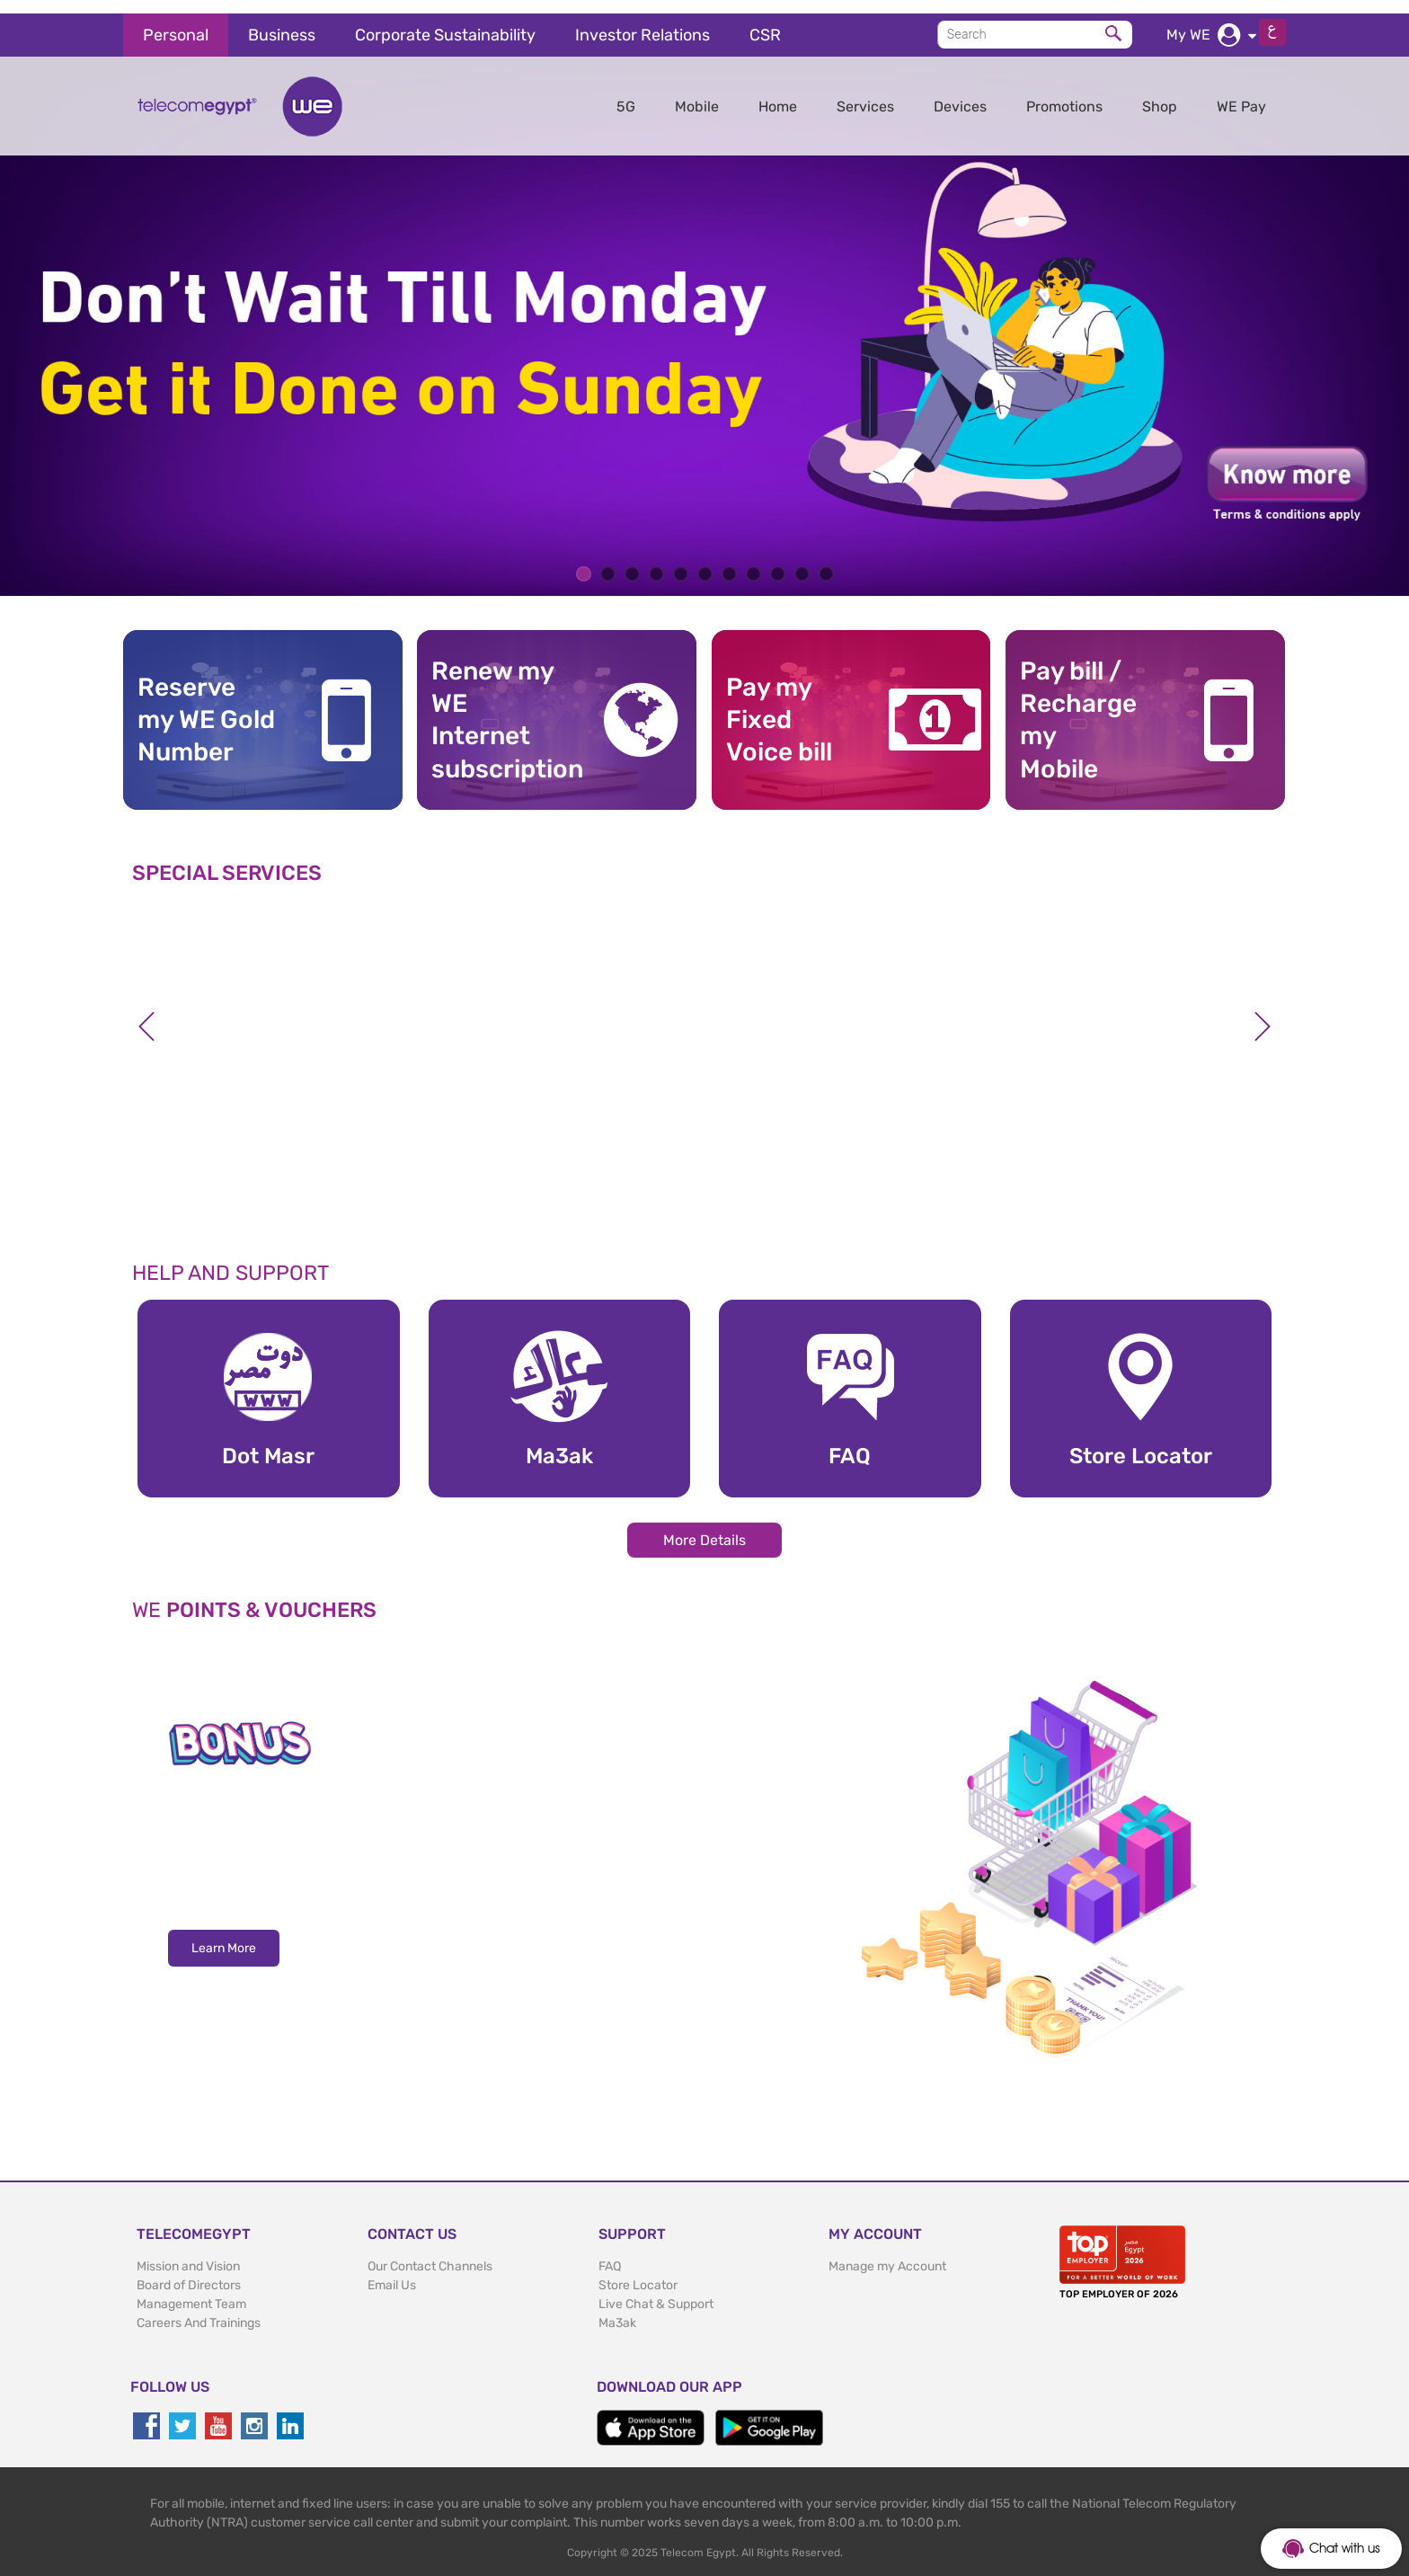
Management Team (191, 2290)
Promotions (1064, 93)
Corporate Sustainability (445, 21)
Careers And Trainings (199, 2309)
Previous (146, 1014)
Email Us (392, 2271)
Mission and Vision (188, 2253)
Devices (960, 93)
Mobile (697, 93)
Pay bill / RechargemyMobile (1078, 706)
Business (281, 21)
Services (865, 93)
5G (625, 93)
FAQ (609, 2253)
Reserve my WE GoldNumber (206, 706)
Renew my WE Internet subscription (500, 706)
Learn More (223, 1935)
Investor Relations (642, 21)
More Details (704, 1526)
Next (1262, 1014)
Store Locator (638, 2271)
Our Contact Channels (430, 2253)
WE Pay (1241, 93)
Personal (175, 21)
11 (826, 561)
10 (802, 561)
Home (777, 93)
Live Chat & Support (655, 2290)
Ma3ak (617, 2309)
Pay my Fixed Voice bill (779, 706)
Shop (1159, 93)
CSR (765, 21)
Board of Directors (189, 2271)
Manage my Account (887, 2253)
